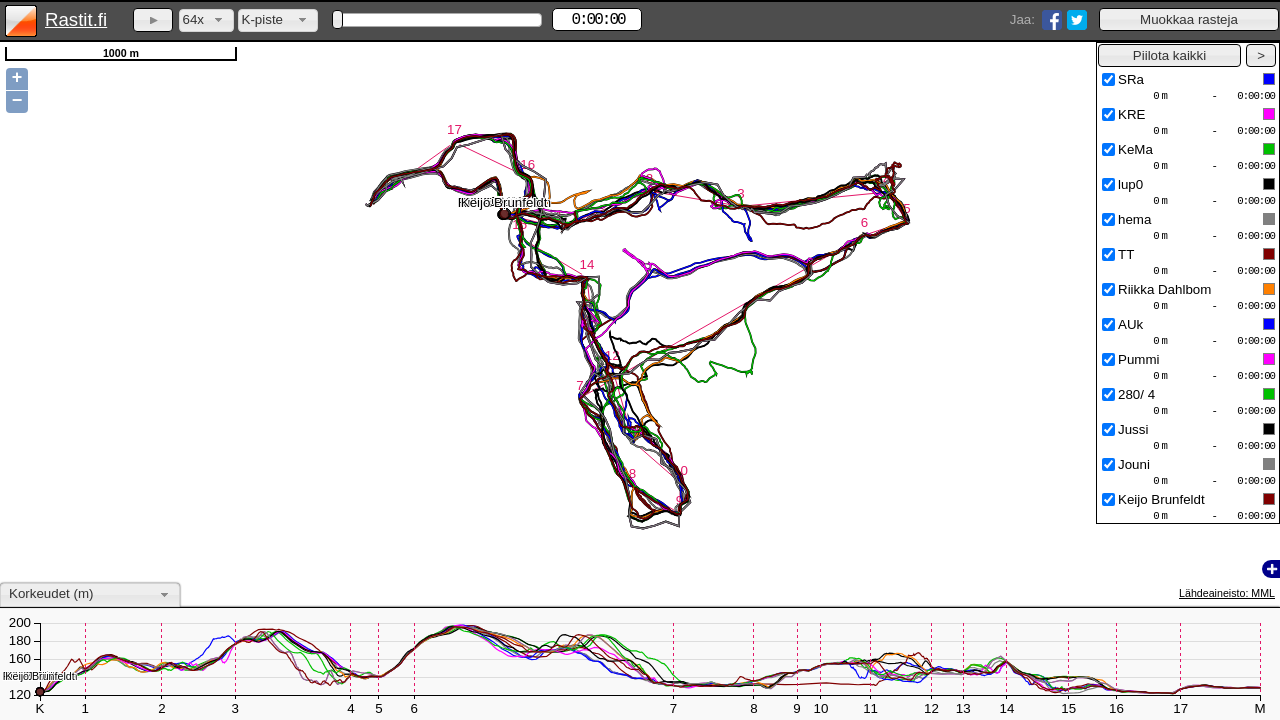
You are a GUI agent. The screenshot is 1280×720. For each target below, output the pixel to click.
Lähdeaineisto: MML (1227, 593)
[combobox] (206, 20)
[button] (1189, 19)
